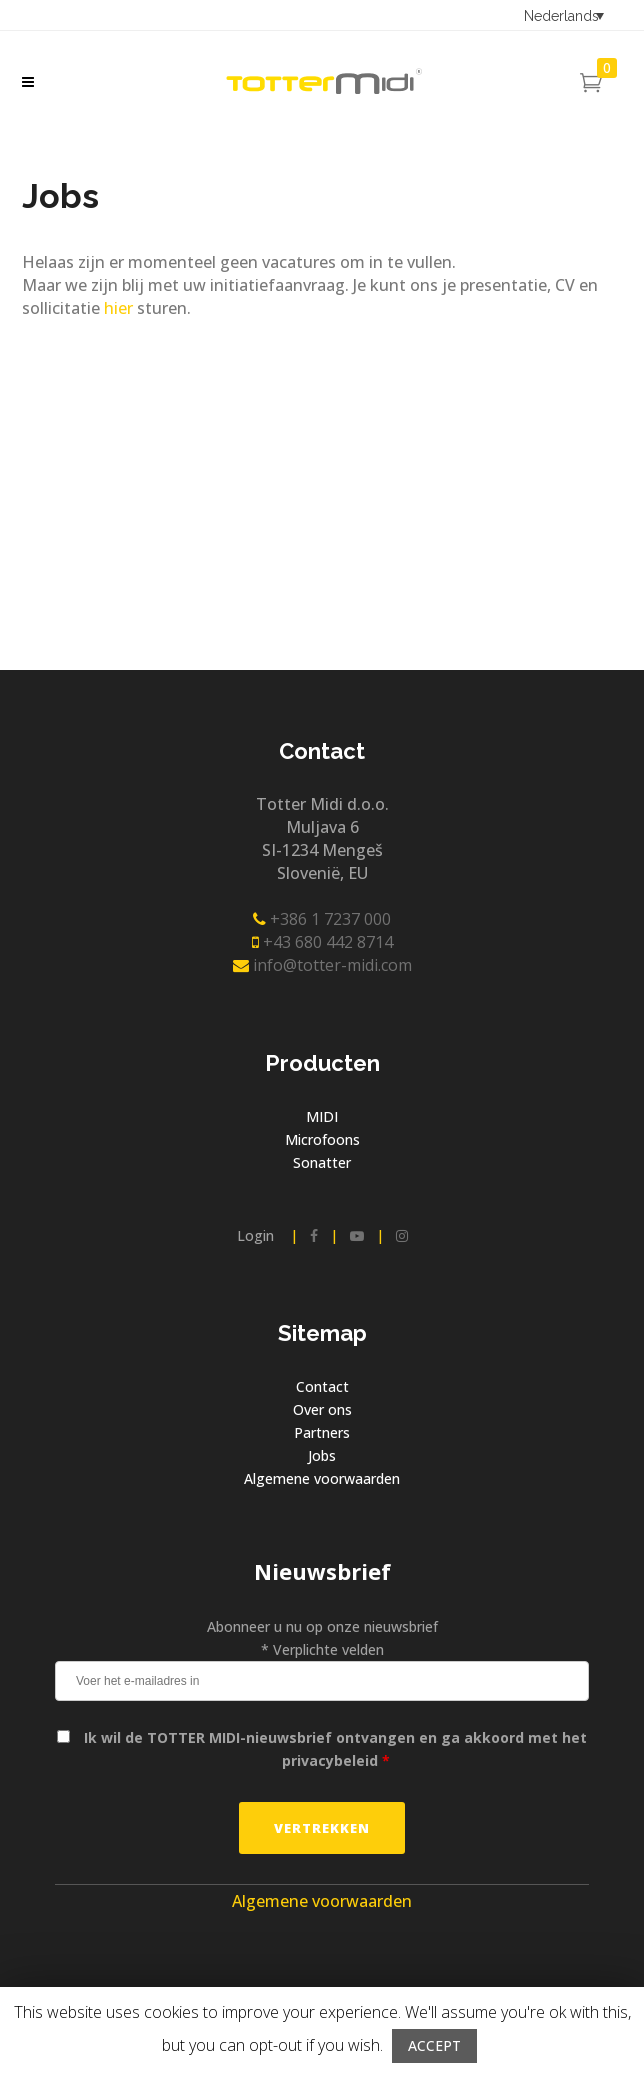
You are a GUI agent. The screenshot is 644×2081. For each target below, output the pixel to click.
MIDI (322, 1116)
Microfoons (322, 1139)
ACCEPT (434, 2045)
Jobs (322, 1455)
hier (118, 308)
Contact (322, 1386)
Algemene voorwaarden (322, 1478)
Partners (322, 1432)
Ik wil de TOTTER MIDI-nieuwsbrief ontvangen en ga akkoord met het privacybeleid (335, 1749)
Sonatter (322, 1162)
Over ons (322, 1409)
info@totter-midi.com (322, 965)
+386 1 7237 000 (322, 919)
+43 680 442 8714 (322, 942)
